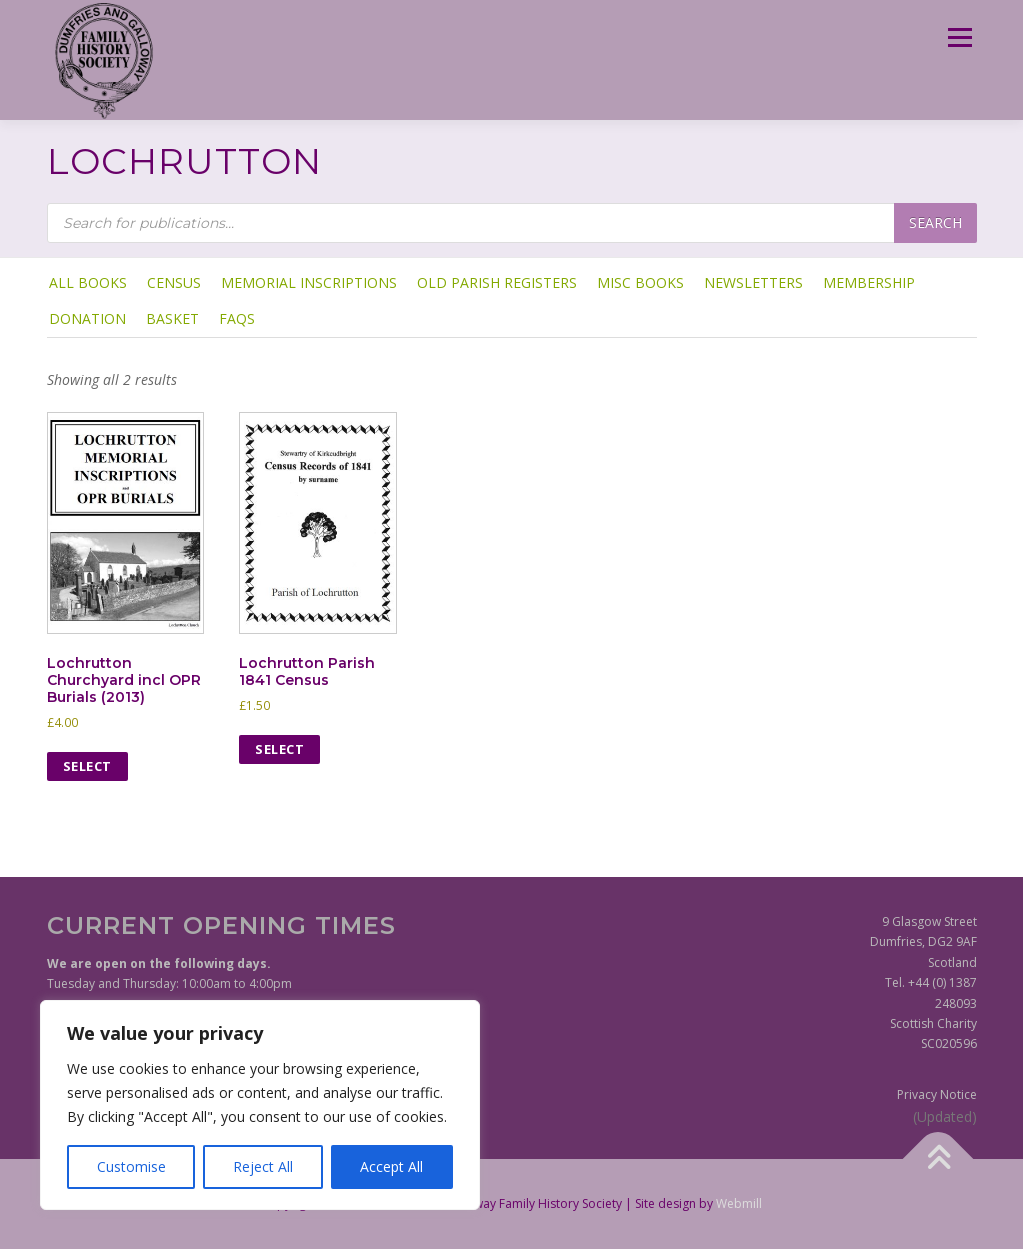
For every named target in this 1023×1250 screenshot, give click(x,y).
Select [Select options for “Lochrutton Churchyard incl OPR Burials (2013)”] (87, 766)
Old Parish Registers (497, 282)
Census (174, 282)
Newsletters (753, 282)
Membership (869, 282)
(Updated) (945, 1116)
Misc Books (640, 282)
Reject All (263, 1166)
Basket (172, 318)
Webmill (739, 1203)
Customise (131, 1166)
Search (935, 222)
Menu (959, 37)
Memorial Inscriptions (309, 282)
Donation (87, 318)
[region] (260, 1105)
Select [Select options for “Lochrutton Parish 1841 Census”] (279, 749)
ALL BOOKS (88, 282)
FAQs (237, 318)
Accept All (391, 1166)
